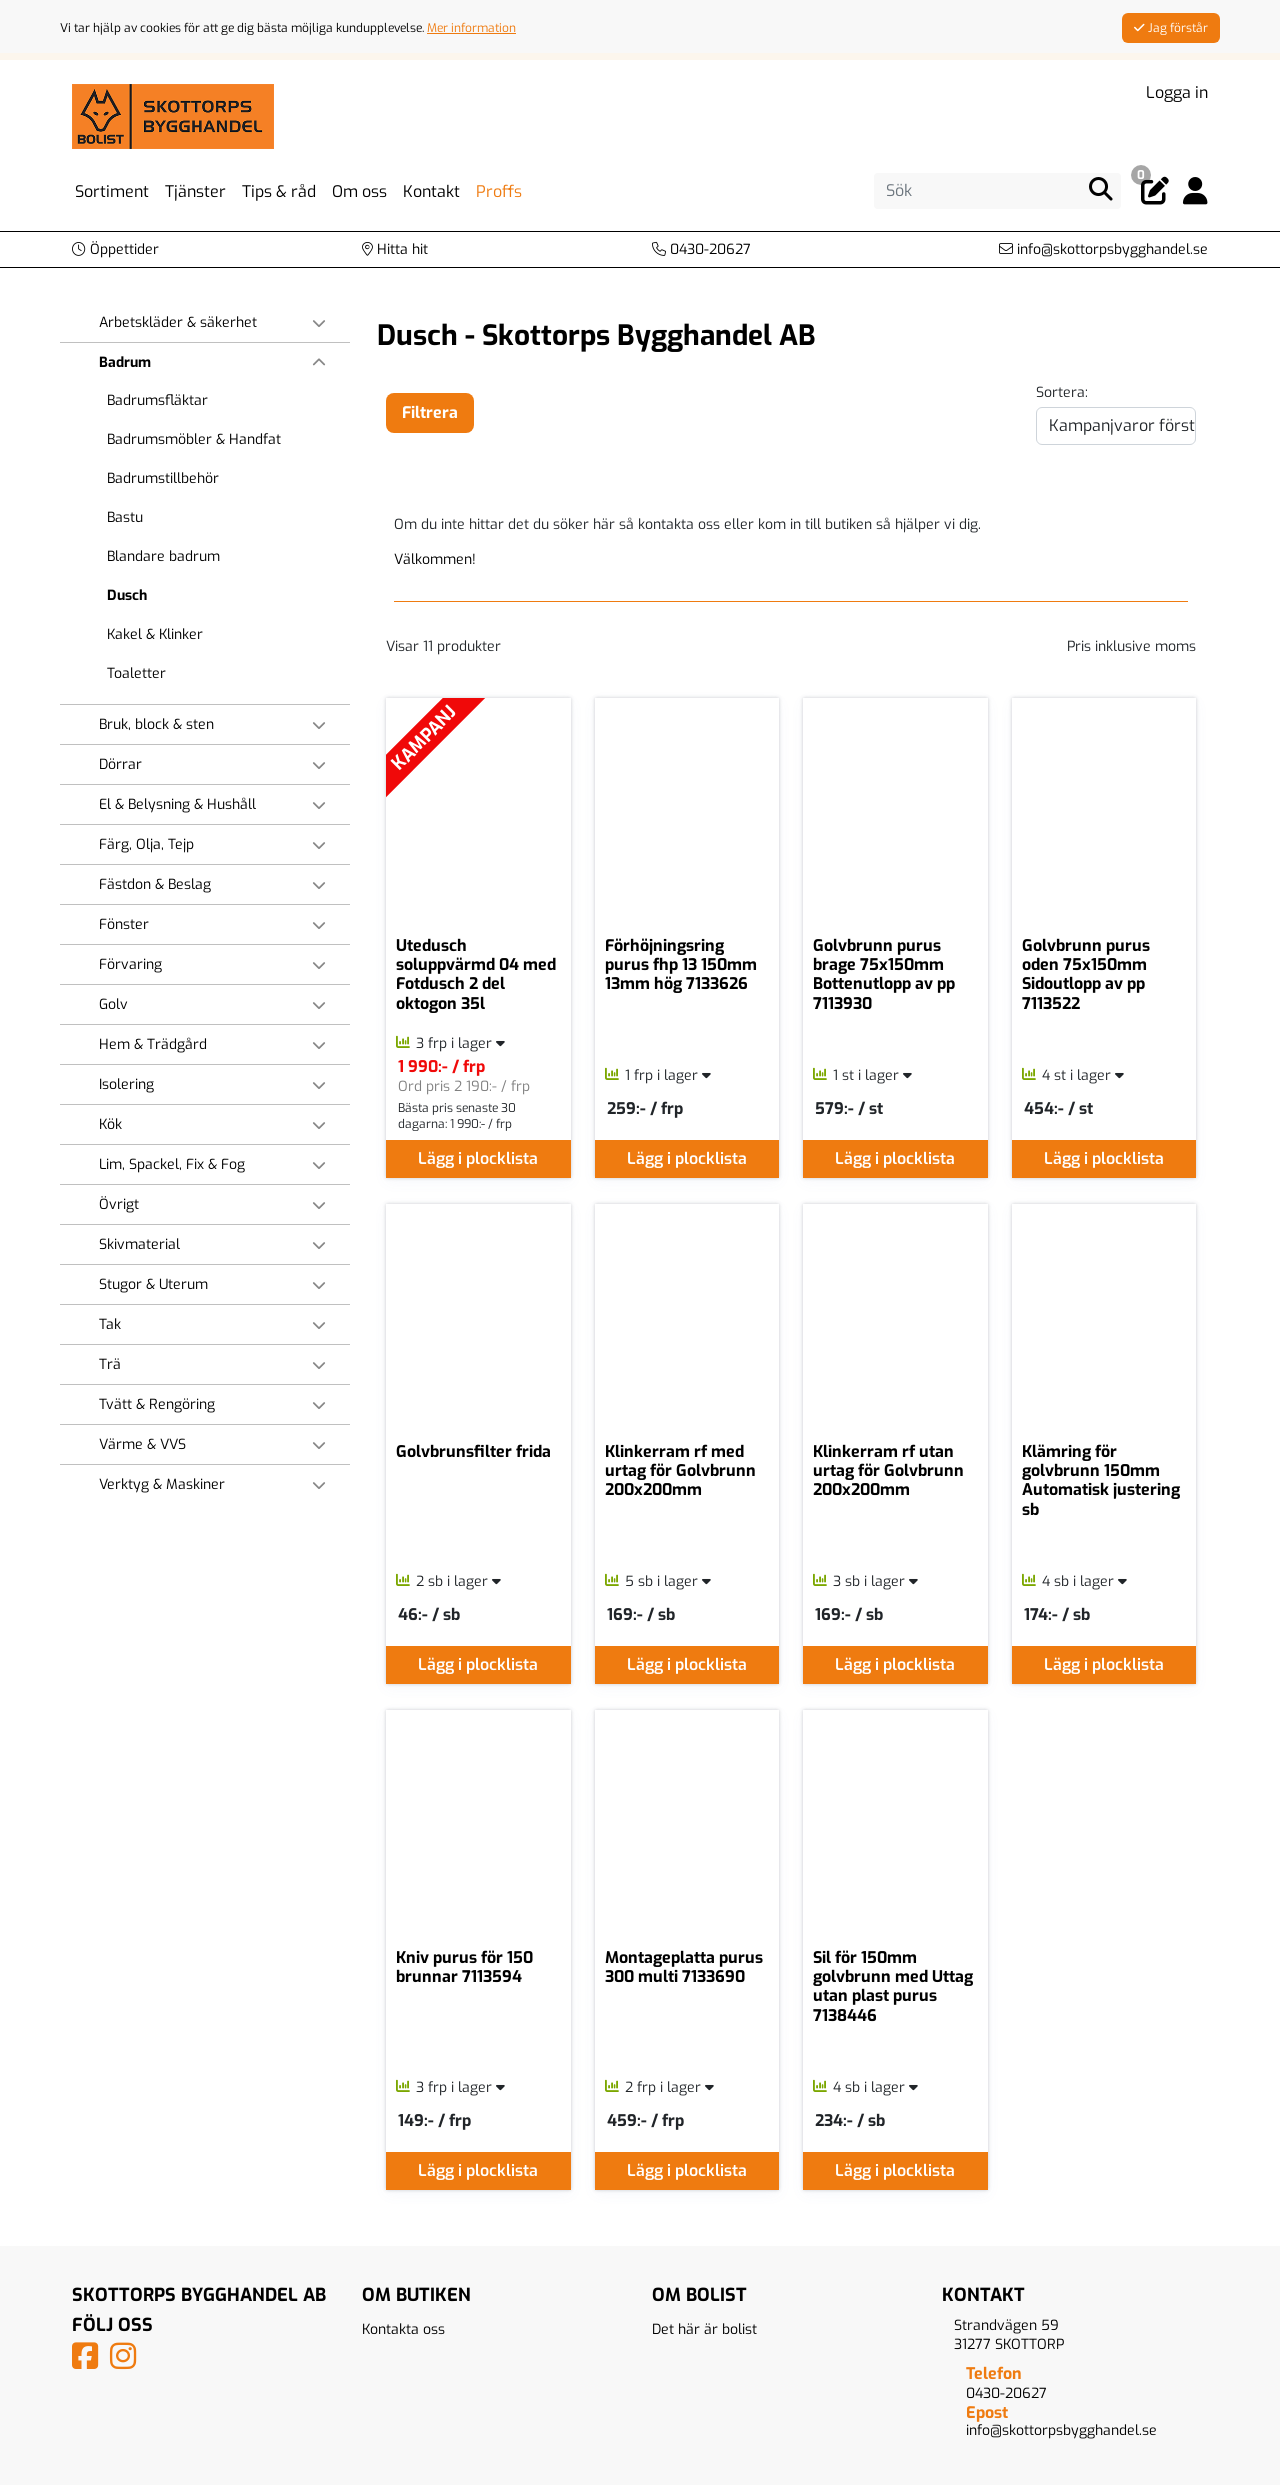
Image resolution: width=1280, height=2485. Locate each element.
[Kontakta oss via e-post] (1103, 249)
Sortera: (1062, 392)
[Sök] (997, 191)
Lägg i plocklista (478, 1158)
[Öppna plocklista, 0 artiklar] (1155, 191)
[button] (115, 249)
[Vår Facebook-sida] (89, 2362)
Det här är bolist (704, 2329)
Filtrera (430, 412)
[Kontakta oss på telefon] (701, 249)
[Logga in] (1195, 191)
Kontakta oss (403, 2329)
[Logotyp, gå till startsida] (173, 115)
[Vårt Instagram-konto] (127, 2362)
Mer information (471, 28)
